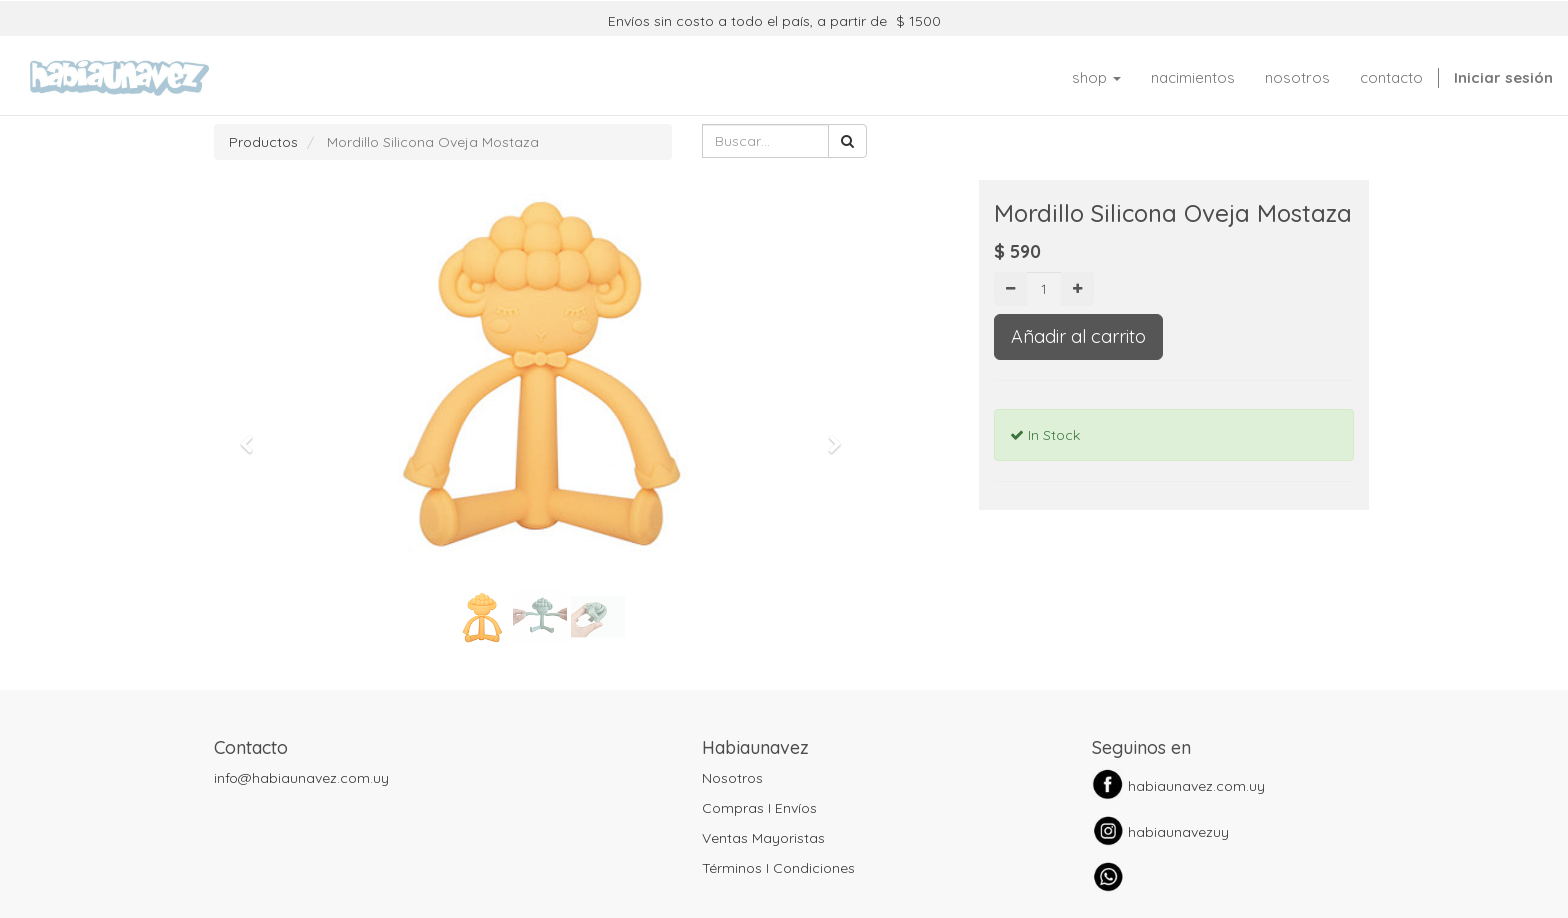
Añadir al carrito (1078, 336)
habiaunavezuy (1178, 832)
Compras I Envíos (759, 808)
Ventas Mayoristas (763, 838)
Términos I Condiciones (778, 868)
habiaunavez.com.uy (1196, 786)
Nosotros (732, 778)
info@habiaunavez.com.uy (301, 778)
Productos (263, 142)
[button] (253, 435)
